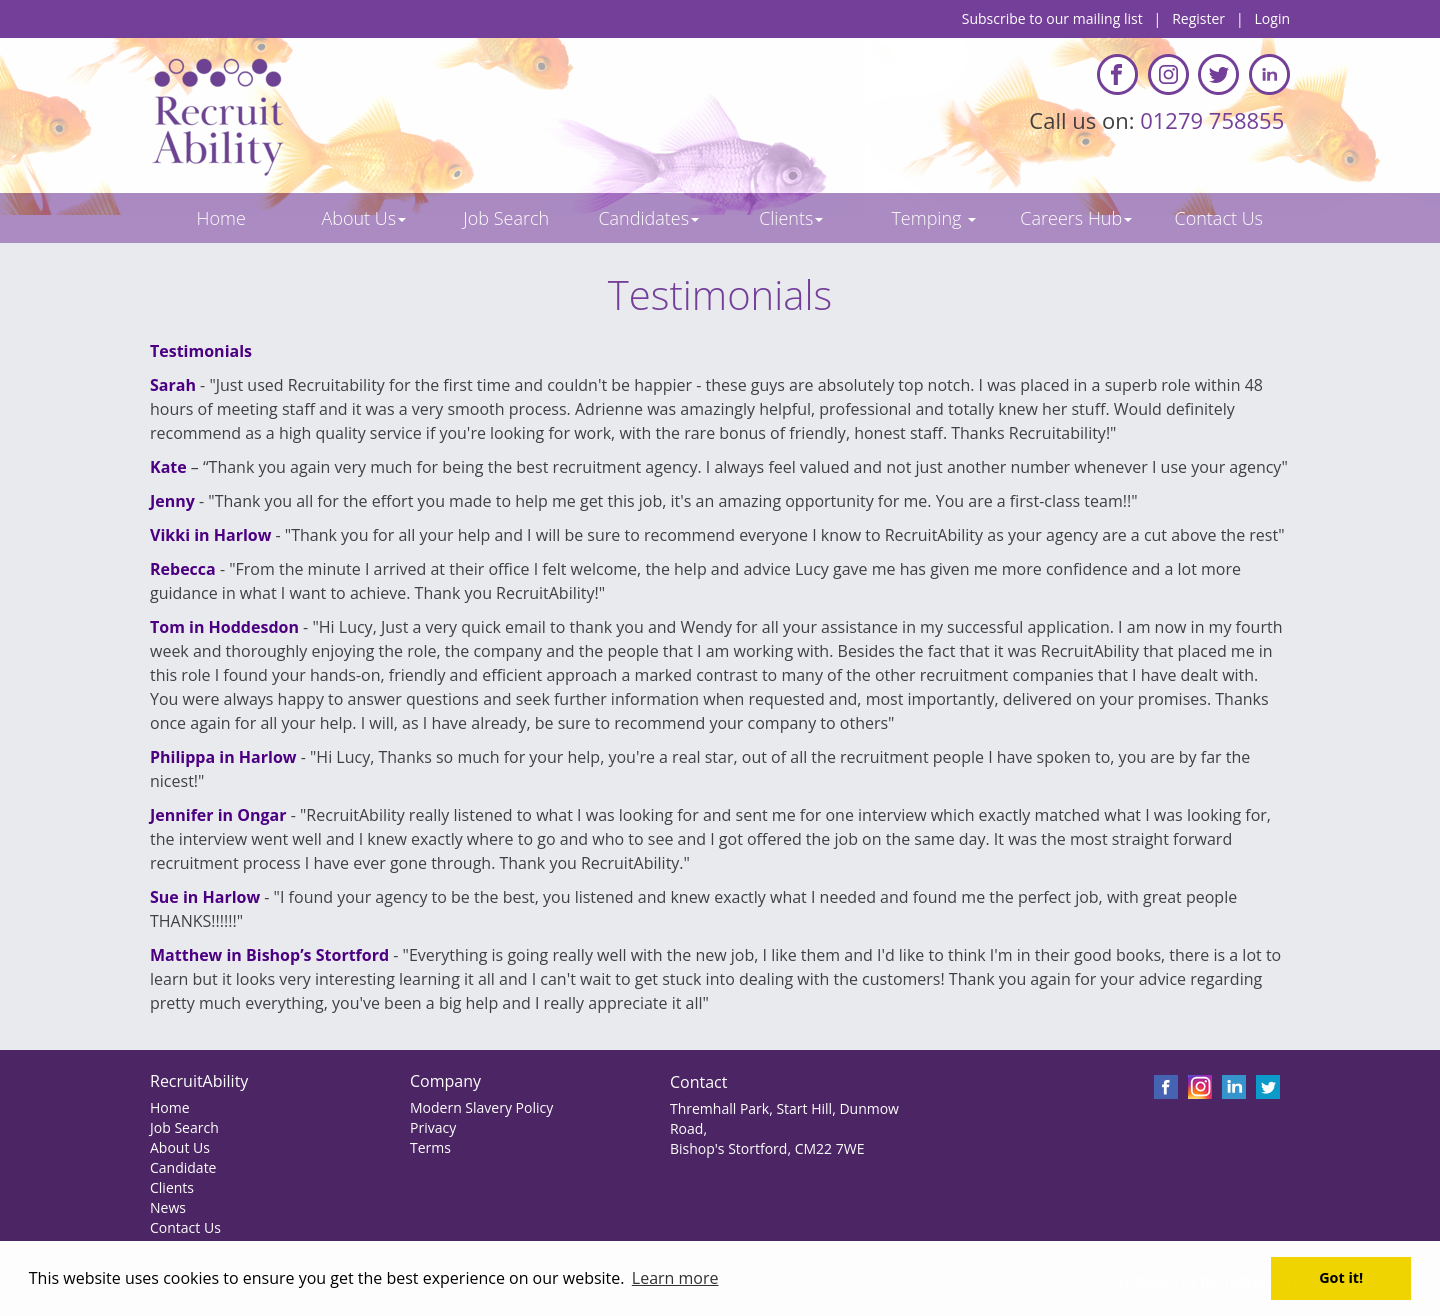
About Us (180, 1147)
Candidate (183, 1167)
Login (1272, 18)
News (168, 1207)
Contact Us (185, 1227)
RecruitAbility (199, 1081)
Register (1198, 18)
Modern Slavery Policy (481, 1107)
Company (445, 1081)
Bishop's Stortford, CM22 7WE (767, 1148)
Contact (698, 1082)
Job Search (184, 1127)
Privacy (433, 1127)
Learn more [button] (675, 1278)
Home (170, 1107)
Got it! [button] (1341, 1277)
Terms (430, 1147)
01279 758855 (1215, 120)
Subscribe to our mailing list (1052, 18)
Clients (172, 1187)
